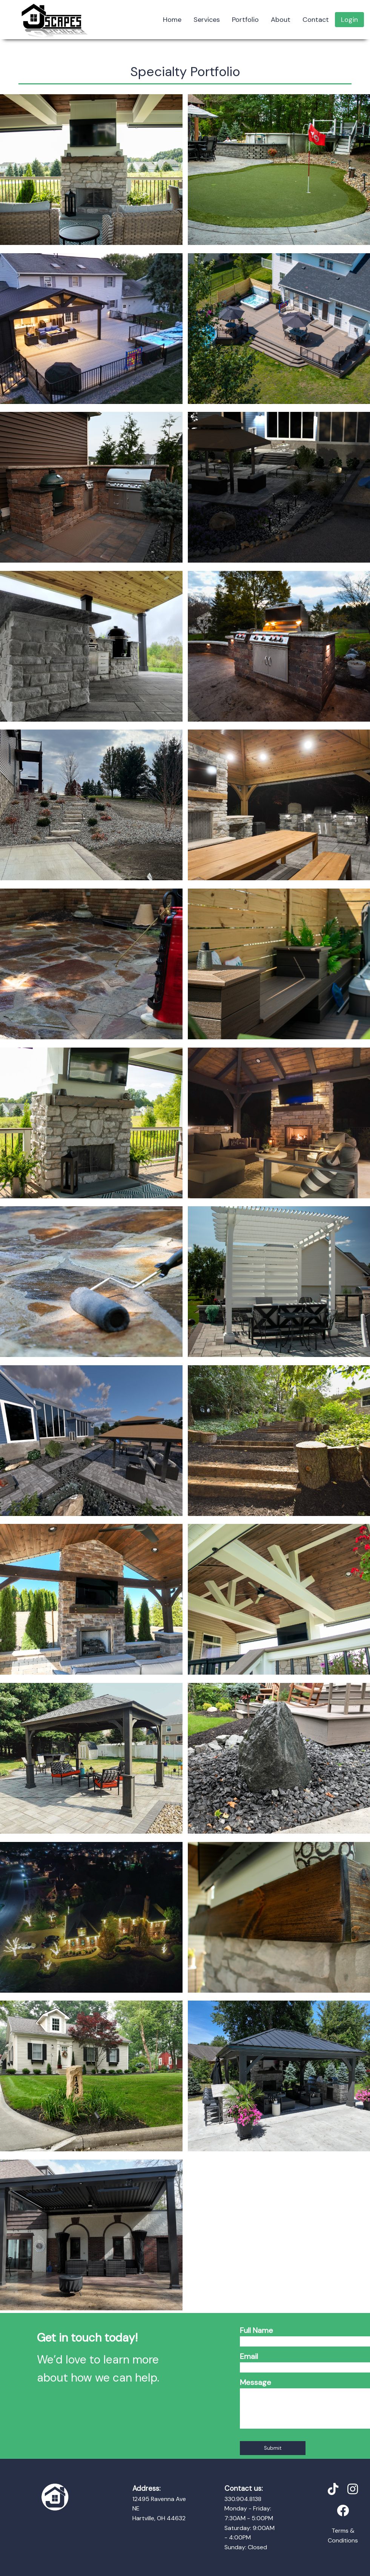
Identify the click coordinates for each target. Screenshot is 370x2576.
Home (172, 19)
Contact (315, 19)
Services (206, 19)
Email (249, 2356)
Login (349, 19)
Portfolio (245, 19)
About (280, 19)
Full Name (256, 2330)
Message (255, 2382)
